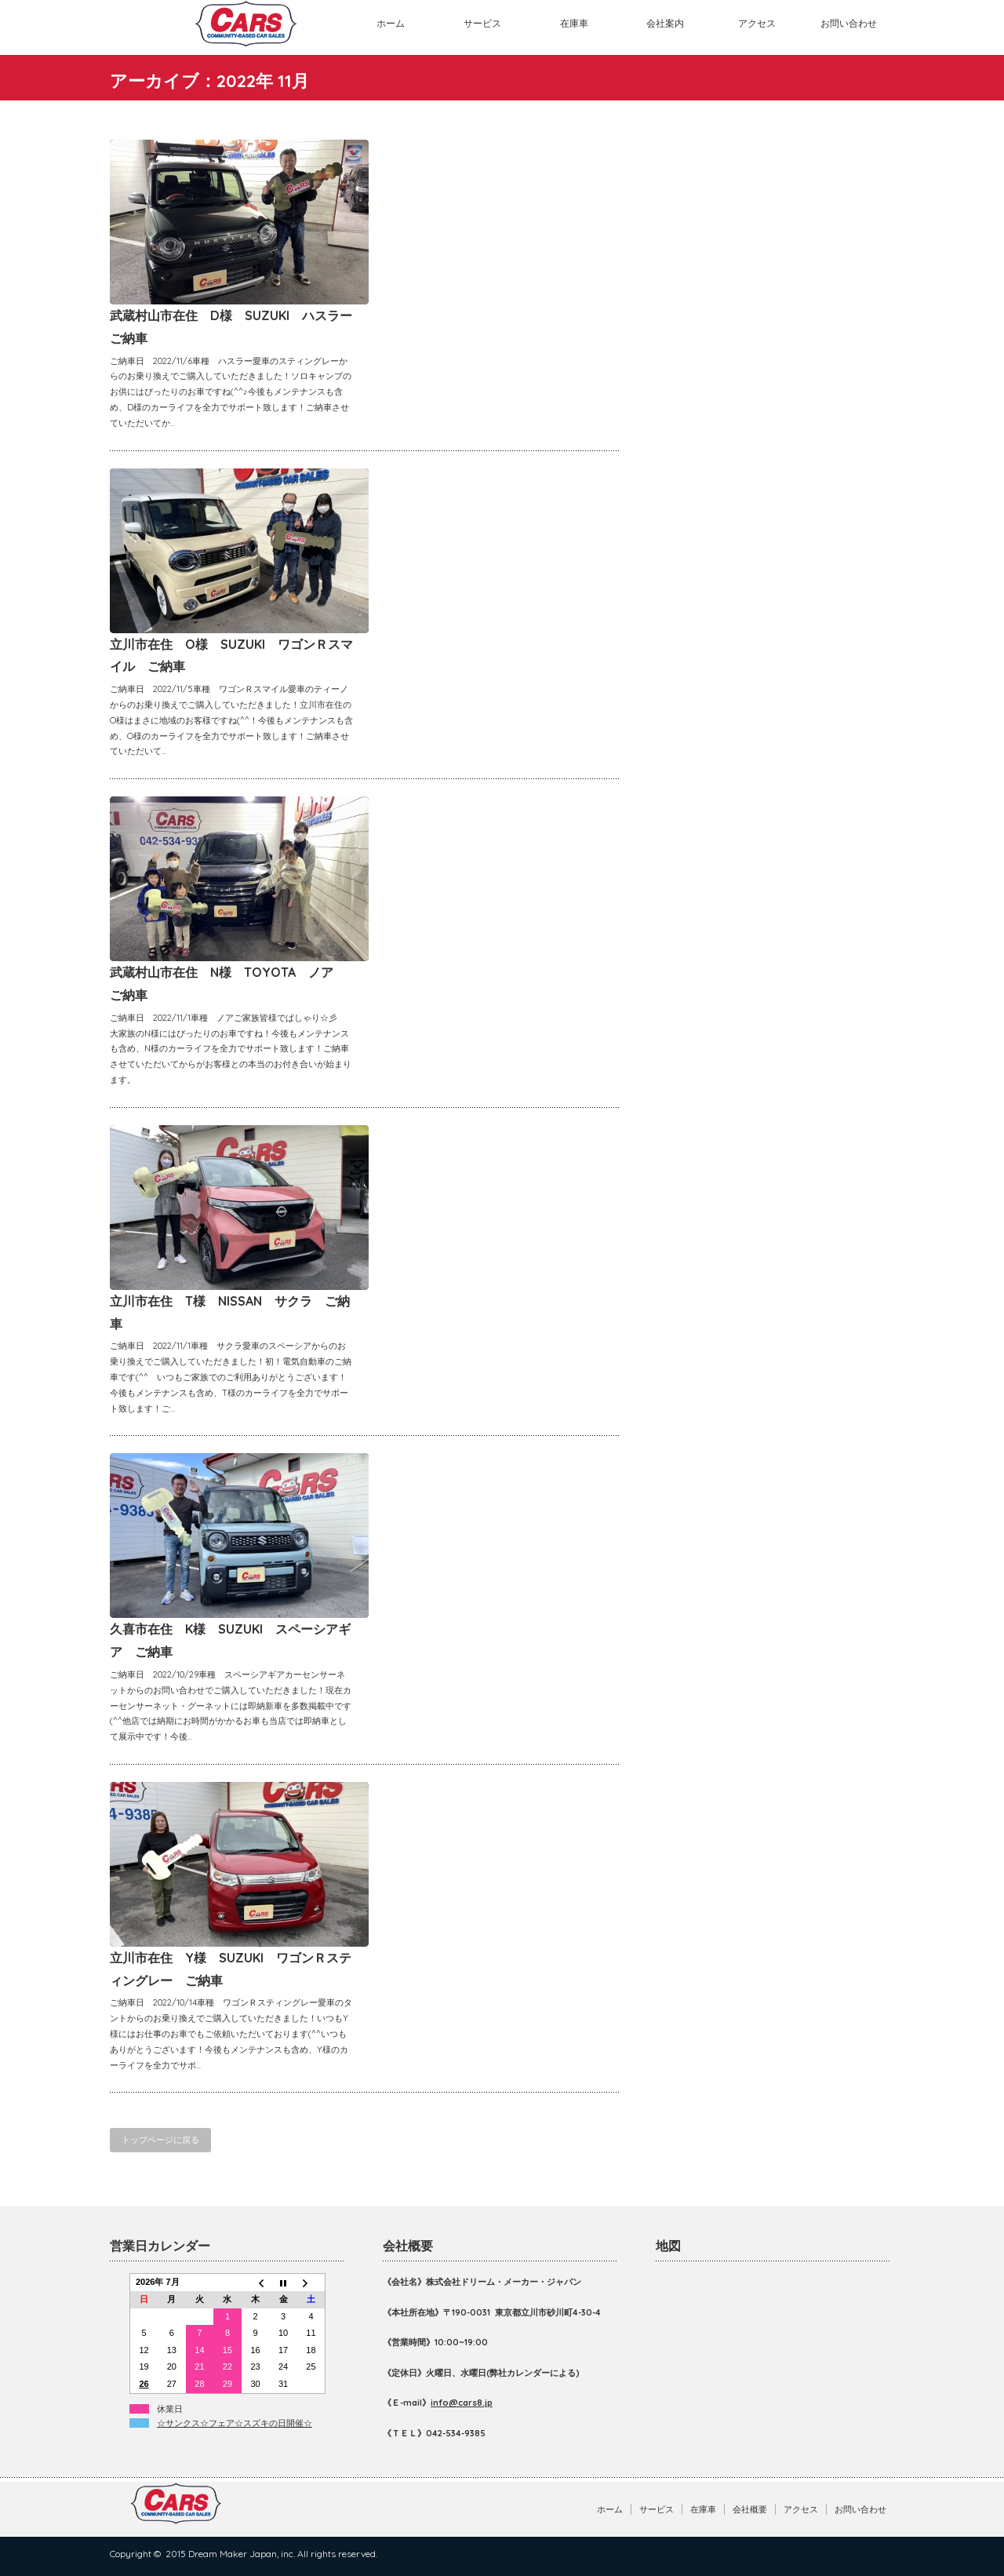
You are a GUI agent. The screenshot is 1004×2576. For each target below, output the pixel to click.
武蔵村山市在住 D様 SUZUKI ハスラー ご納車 (231, 327)
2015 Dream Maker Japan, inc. (230, 2554)
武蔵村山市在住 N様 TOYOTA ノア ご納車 (228, 983)
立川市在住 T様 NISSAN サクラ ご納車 (230, 1312)
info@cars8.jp (462, 2402)
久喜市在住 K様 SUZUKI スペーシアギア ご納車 (230, 1640)
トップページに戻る (160, 2139)
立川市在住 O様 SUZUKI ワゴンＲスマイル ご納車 (231, 655)
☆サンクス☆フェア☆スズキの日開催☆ (234, 2423)
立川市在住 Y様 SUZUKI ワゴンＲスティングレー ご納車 (230, 1969)
